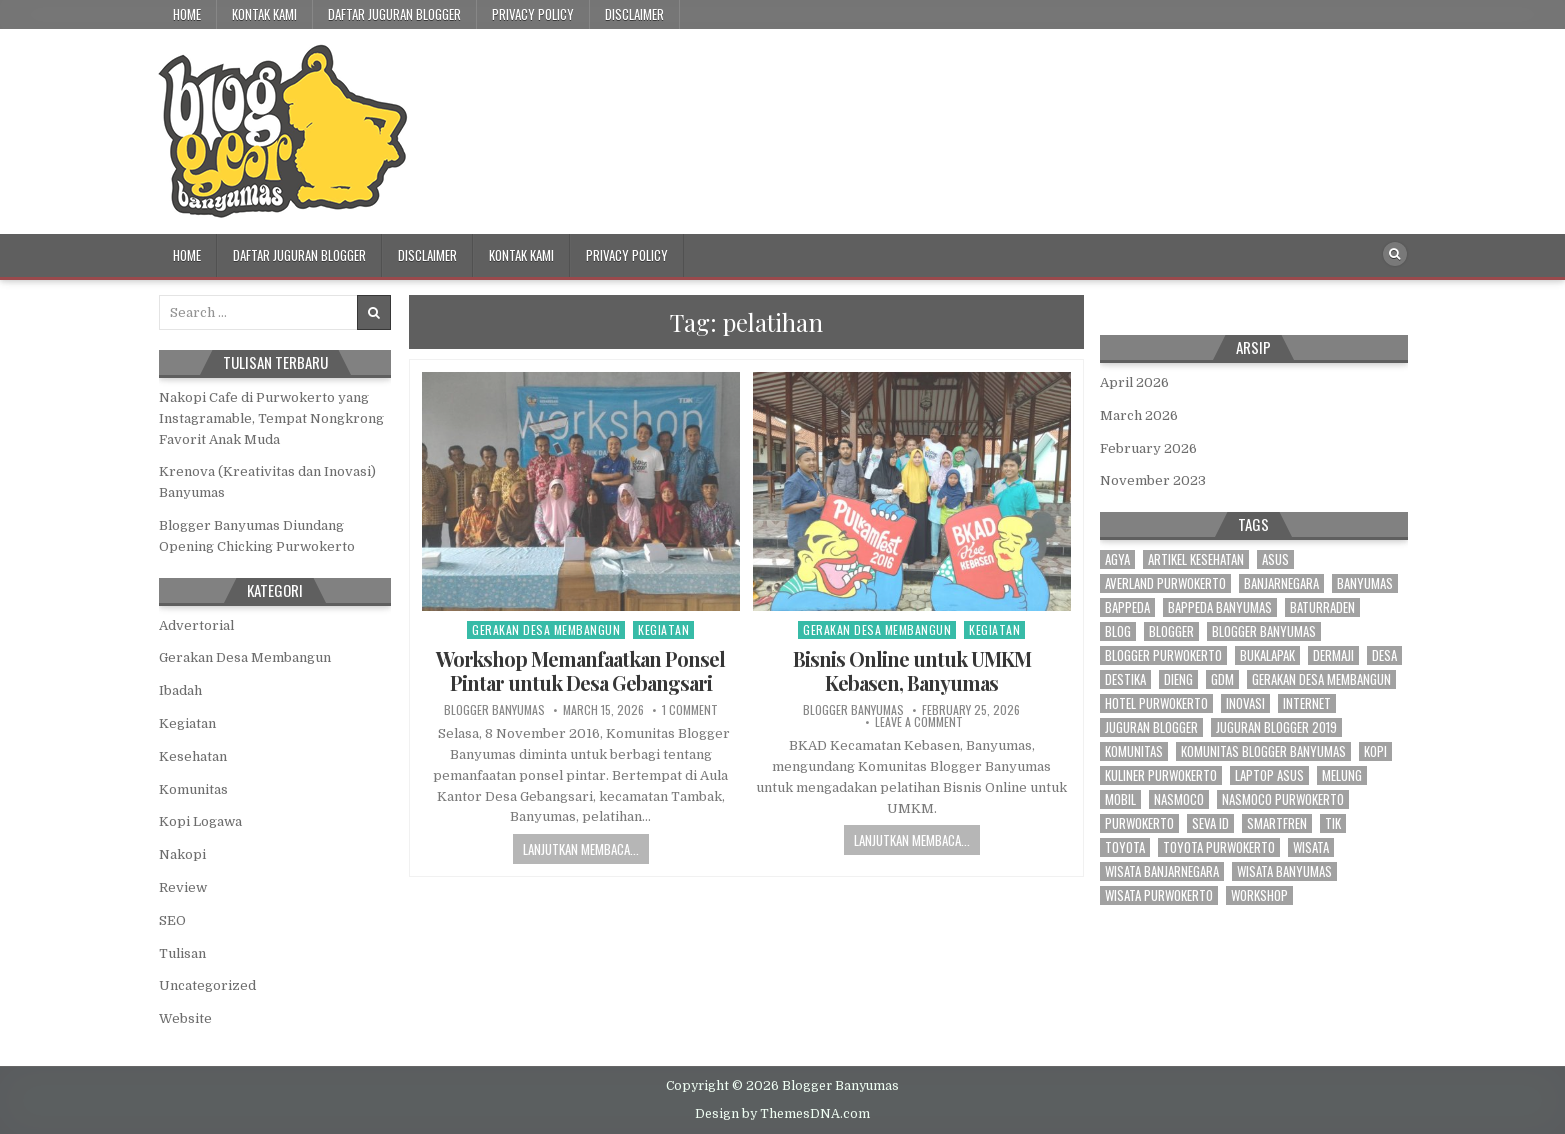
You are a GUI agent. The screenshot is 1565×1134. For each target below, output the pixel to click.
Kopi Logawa (200, 821)
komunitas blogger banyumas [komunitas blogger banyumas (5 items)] (1263, 751)
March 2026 (1139, 415)
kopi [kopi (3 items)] (1375, 751)
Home (187, 14)
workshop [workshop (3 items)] (1259, 895)
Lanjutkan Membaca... (581, 849)
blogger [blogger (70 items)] (1171, 631)
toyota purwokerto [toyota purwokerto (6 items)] (1219, 847)
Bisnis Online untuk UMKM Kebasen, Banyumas (912, 670)
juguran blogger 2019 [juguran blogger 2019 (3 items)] (1276, 727)
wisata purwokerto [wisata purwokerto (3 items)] (1159, 895)
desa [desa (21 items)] (1384, 655)
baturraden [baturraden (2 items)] (1322, 607)
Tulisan (182, 953)
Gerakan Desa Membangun (546, 629)
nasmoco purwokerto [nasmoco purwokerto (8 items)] (1283, 799)
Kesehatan (193, 756)
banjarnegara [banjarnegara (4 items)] (1281, 583)
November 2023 (1153, 480)
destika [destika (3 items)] (1125, 679)
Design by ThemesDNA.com (782, 1114)
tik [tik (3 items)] (1333, 823)
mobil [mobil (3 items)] (1120, 799)
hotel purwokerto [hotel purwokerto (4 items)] (1156, 703)
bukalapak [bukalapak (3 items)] (1267, 655)
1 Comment (690, 710)
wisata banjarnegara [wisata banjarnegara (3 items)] (1162, 871)
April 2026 (1134, 382)
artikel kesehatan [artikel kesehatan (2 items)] (1196, 559)
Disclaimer (634, 14)
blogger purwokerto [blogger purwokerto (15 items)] (1163, 655)
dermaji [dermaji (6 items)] (1333, 655)
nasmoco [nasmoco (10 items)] (1179, 799)
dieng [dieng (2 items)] (1178, 679)
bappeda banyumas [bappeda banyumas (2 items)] (1220, 607)
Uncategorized (207, 985)
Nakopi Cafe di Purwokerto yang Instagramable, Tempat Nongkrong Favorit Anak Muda (271, 418)
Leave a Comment (919, 722)
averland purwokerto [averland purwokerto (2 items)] (1165, 583)
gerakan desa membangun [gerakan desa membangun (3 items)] (1321, 679)
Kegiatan (663, 629)
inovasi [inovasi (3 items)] (1245, 703)
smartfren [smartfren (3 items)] (1277, 823)
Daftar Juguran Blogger (394, 14)
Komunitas (193, 789)
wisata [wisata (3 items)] (1311, 847)
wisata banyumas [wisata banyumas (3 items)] (1284, 871)
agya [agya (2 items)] (1117, 559)
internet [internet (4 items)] (1307, 703)
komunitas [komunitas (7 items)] (1134, 751)
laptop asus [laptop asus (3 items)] (1269, 775)
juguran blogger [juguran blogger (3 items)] (1151, 727)
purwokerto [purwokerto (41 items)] (1139, 823)
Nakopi (182, 854)
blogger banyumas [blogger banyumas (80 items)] (1264, 631)
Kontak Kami (264, 14)
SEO (172, 920)
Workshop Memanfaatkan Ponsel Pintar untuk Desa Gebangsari (580, 670)
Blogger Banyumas (494, 710)
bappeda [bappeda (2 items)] (1127, 607)
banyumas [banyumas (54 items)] (1365, 583)
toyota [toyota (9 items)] (1125, 847)
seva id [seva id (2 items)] (1210, 823)
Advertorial (196, 625)
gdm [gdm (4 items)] (1222, 679)
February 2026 (1148, 448)
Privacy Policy (533, 14)
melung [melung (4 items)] (1342, 775)
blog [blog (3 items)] (1118, 631)
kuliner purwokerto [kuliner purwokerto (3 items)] (1161, 775)
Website (185, 1018)
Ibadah (180, 690)
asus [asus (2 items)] (1275, 559)
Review (183, 887)
